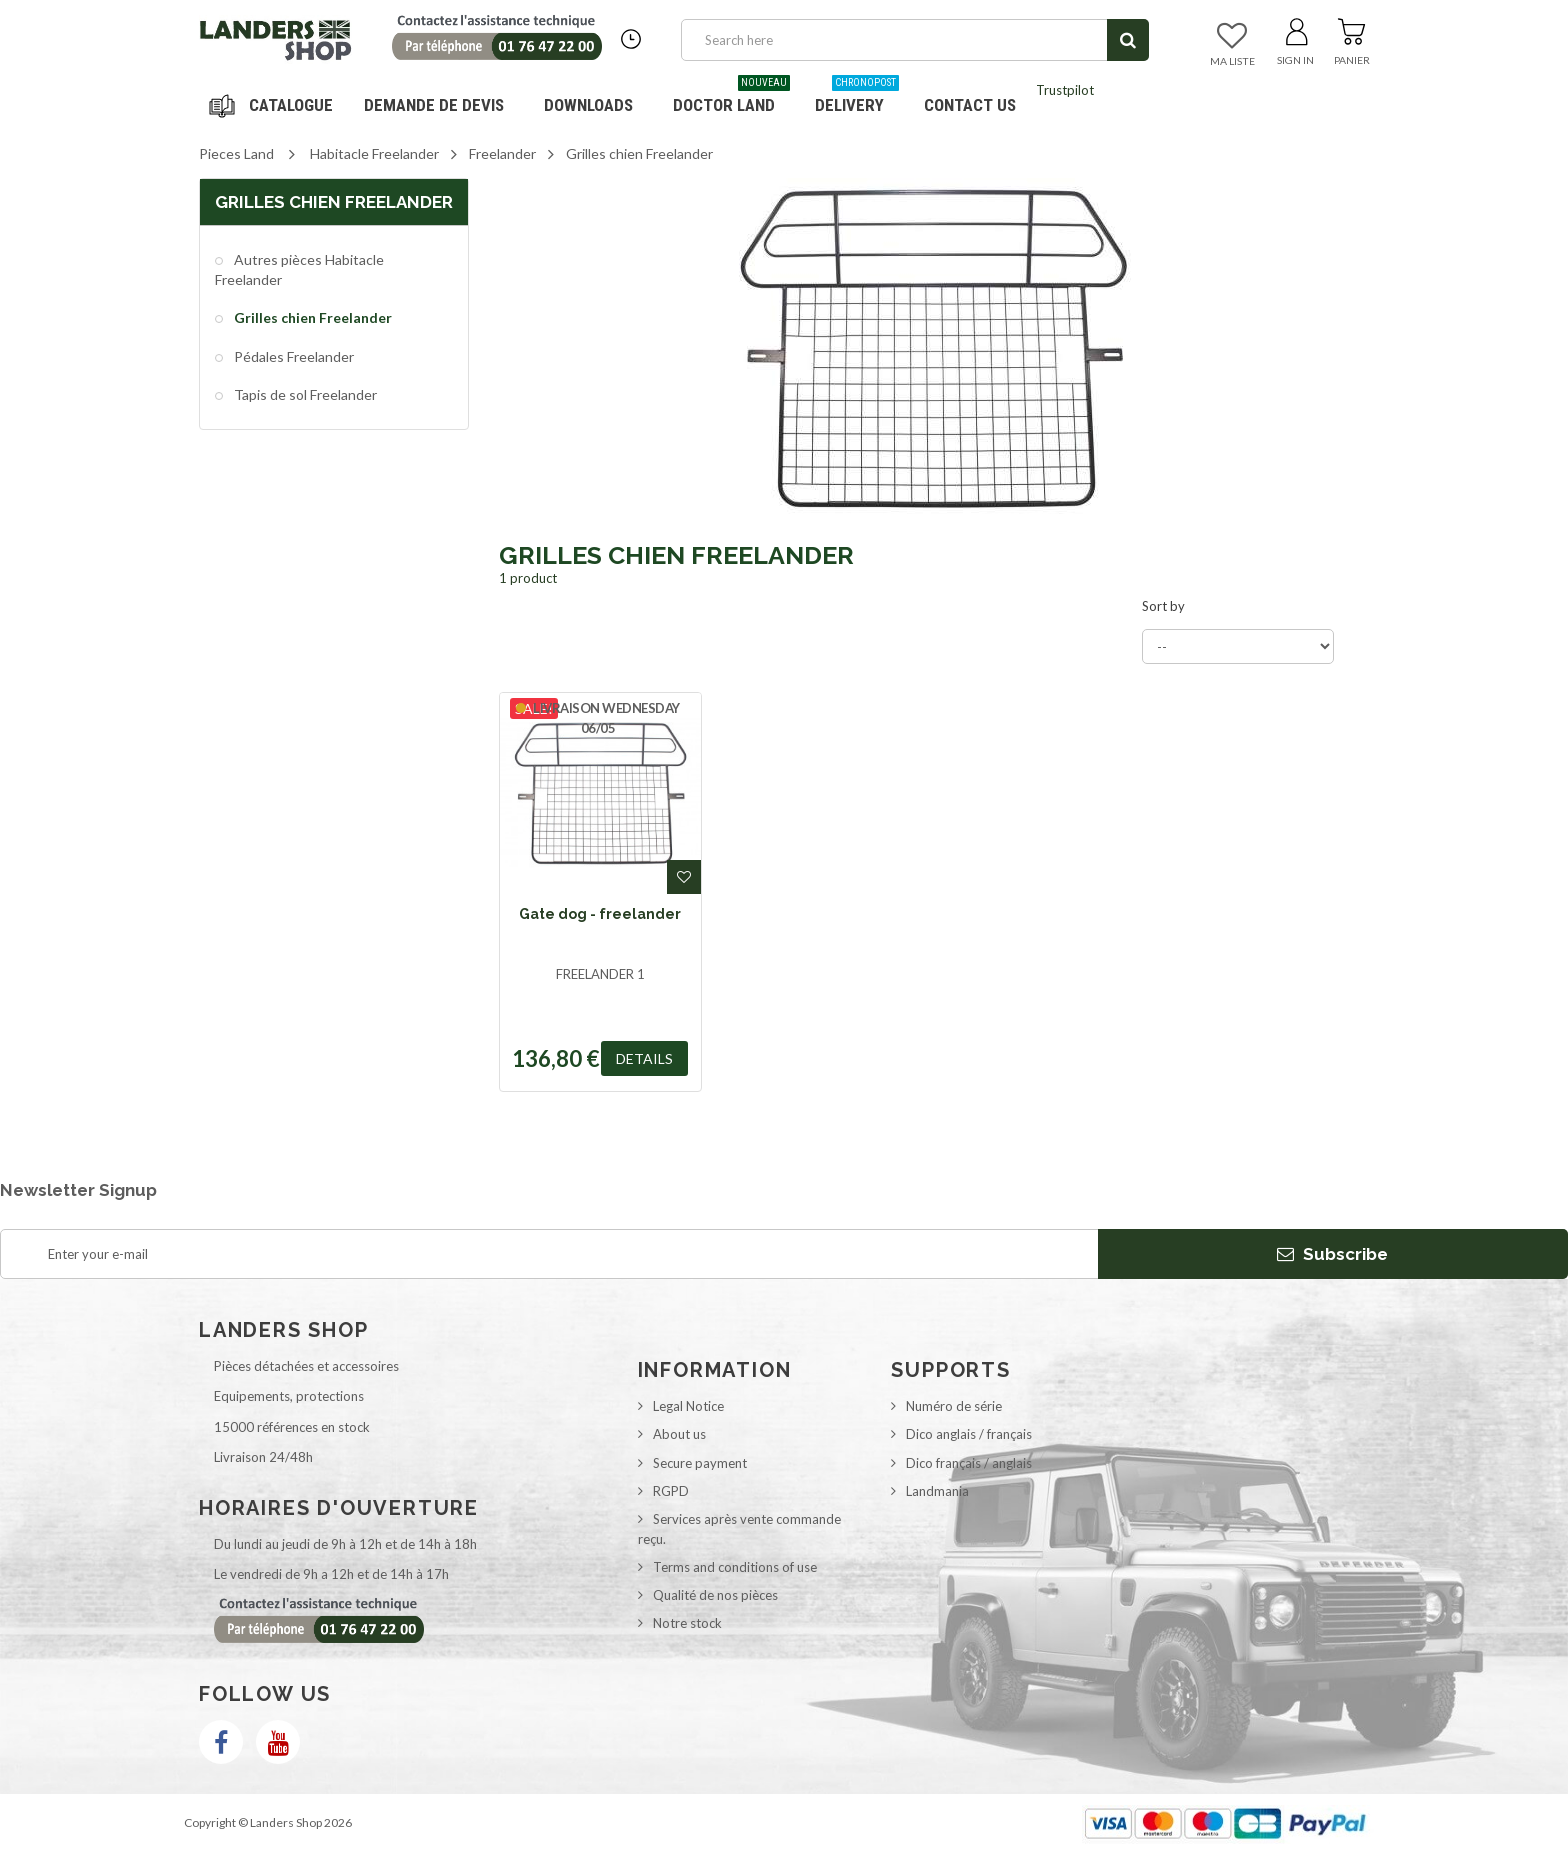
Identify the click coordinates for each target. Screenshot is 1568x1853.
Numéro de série (954, 1406)
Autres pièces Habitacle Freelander (299, 269)
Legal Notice (688, 1406)
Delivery (857, 97)
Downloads (588, 105)
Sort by (1163, 606)
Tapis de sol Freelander (304, 394)
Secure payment (700, 1463)
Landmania (937, 1491)
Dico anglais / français (969, 1434)
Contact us (970, 105)
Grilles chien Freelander (311, 317)
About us (679, 1434)
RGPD (671, 1491)
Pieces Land (236, 153)
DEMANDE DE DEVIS (434, 105)
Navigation (274, 105)
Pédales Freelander (292, 356)
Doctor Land (731, 97)
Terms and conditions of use (735, 1567)
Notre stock (687, 1623)
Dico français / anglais (969, 1463)
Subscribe (1332, 1254)
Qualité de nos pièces (715, 1595)
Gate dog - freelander (600, 914)
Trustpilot (1065, 90)
